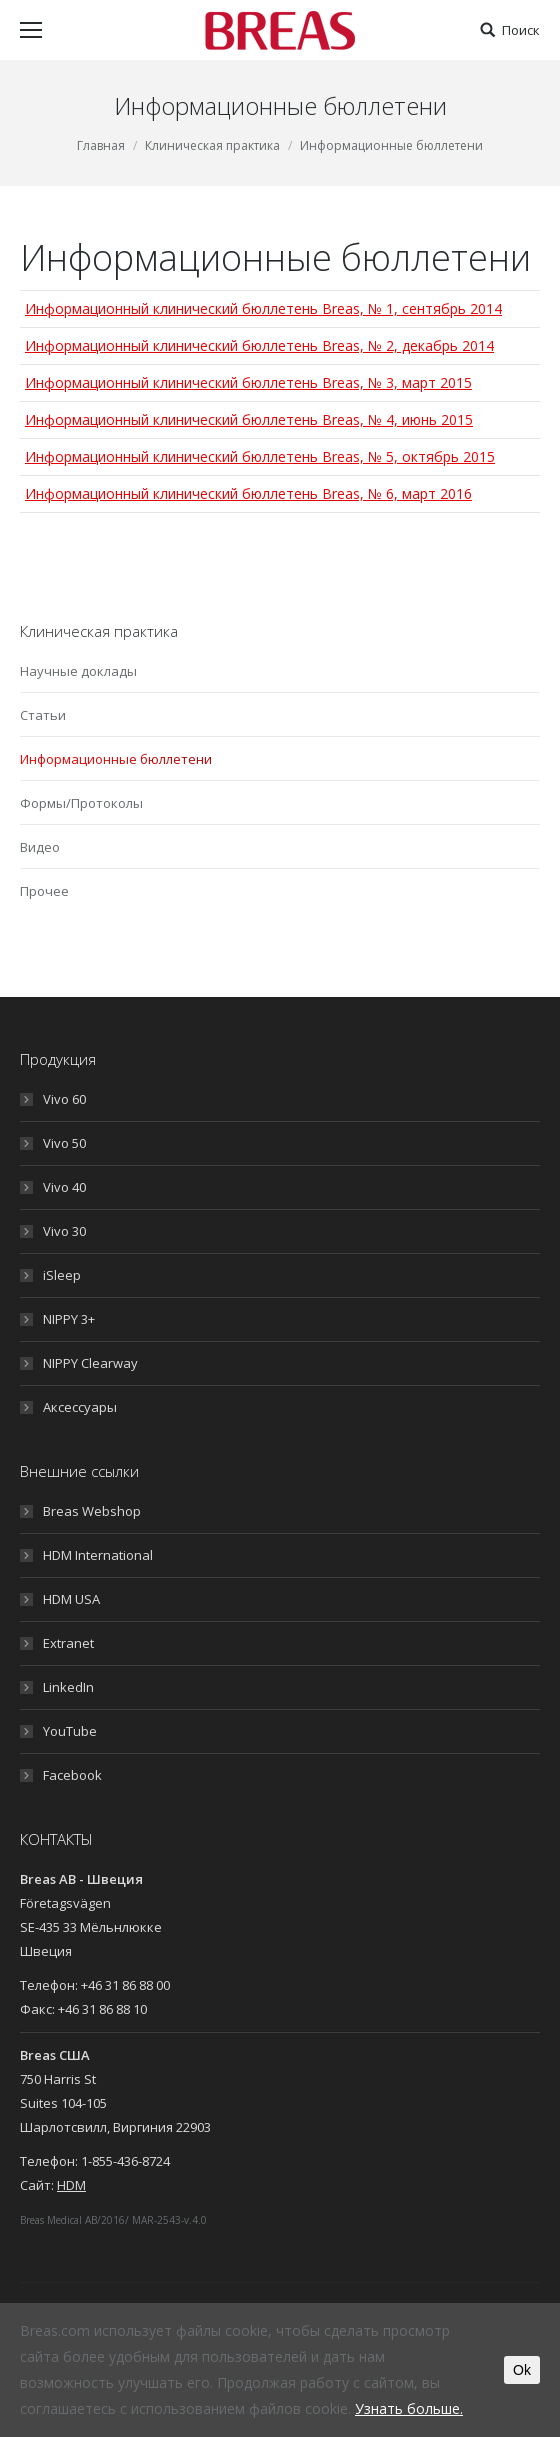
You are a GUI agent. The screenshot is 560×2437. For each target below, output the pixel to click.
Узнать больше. (409, 2408)
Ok (522, 2370)
